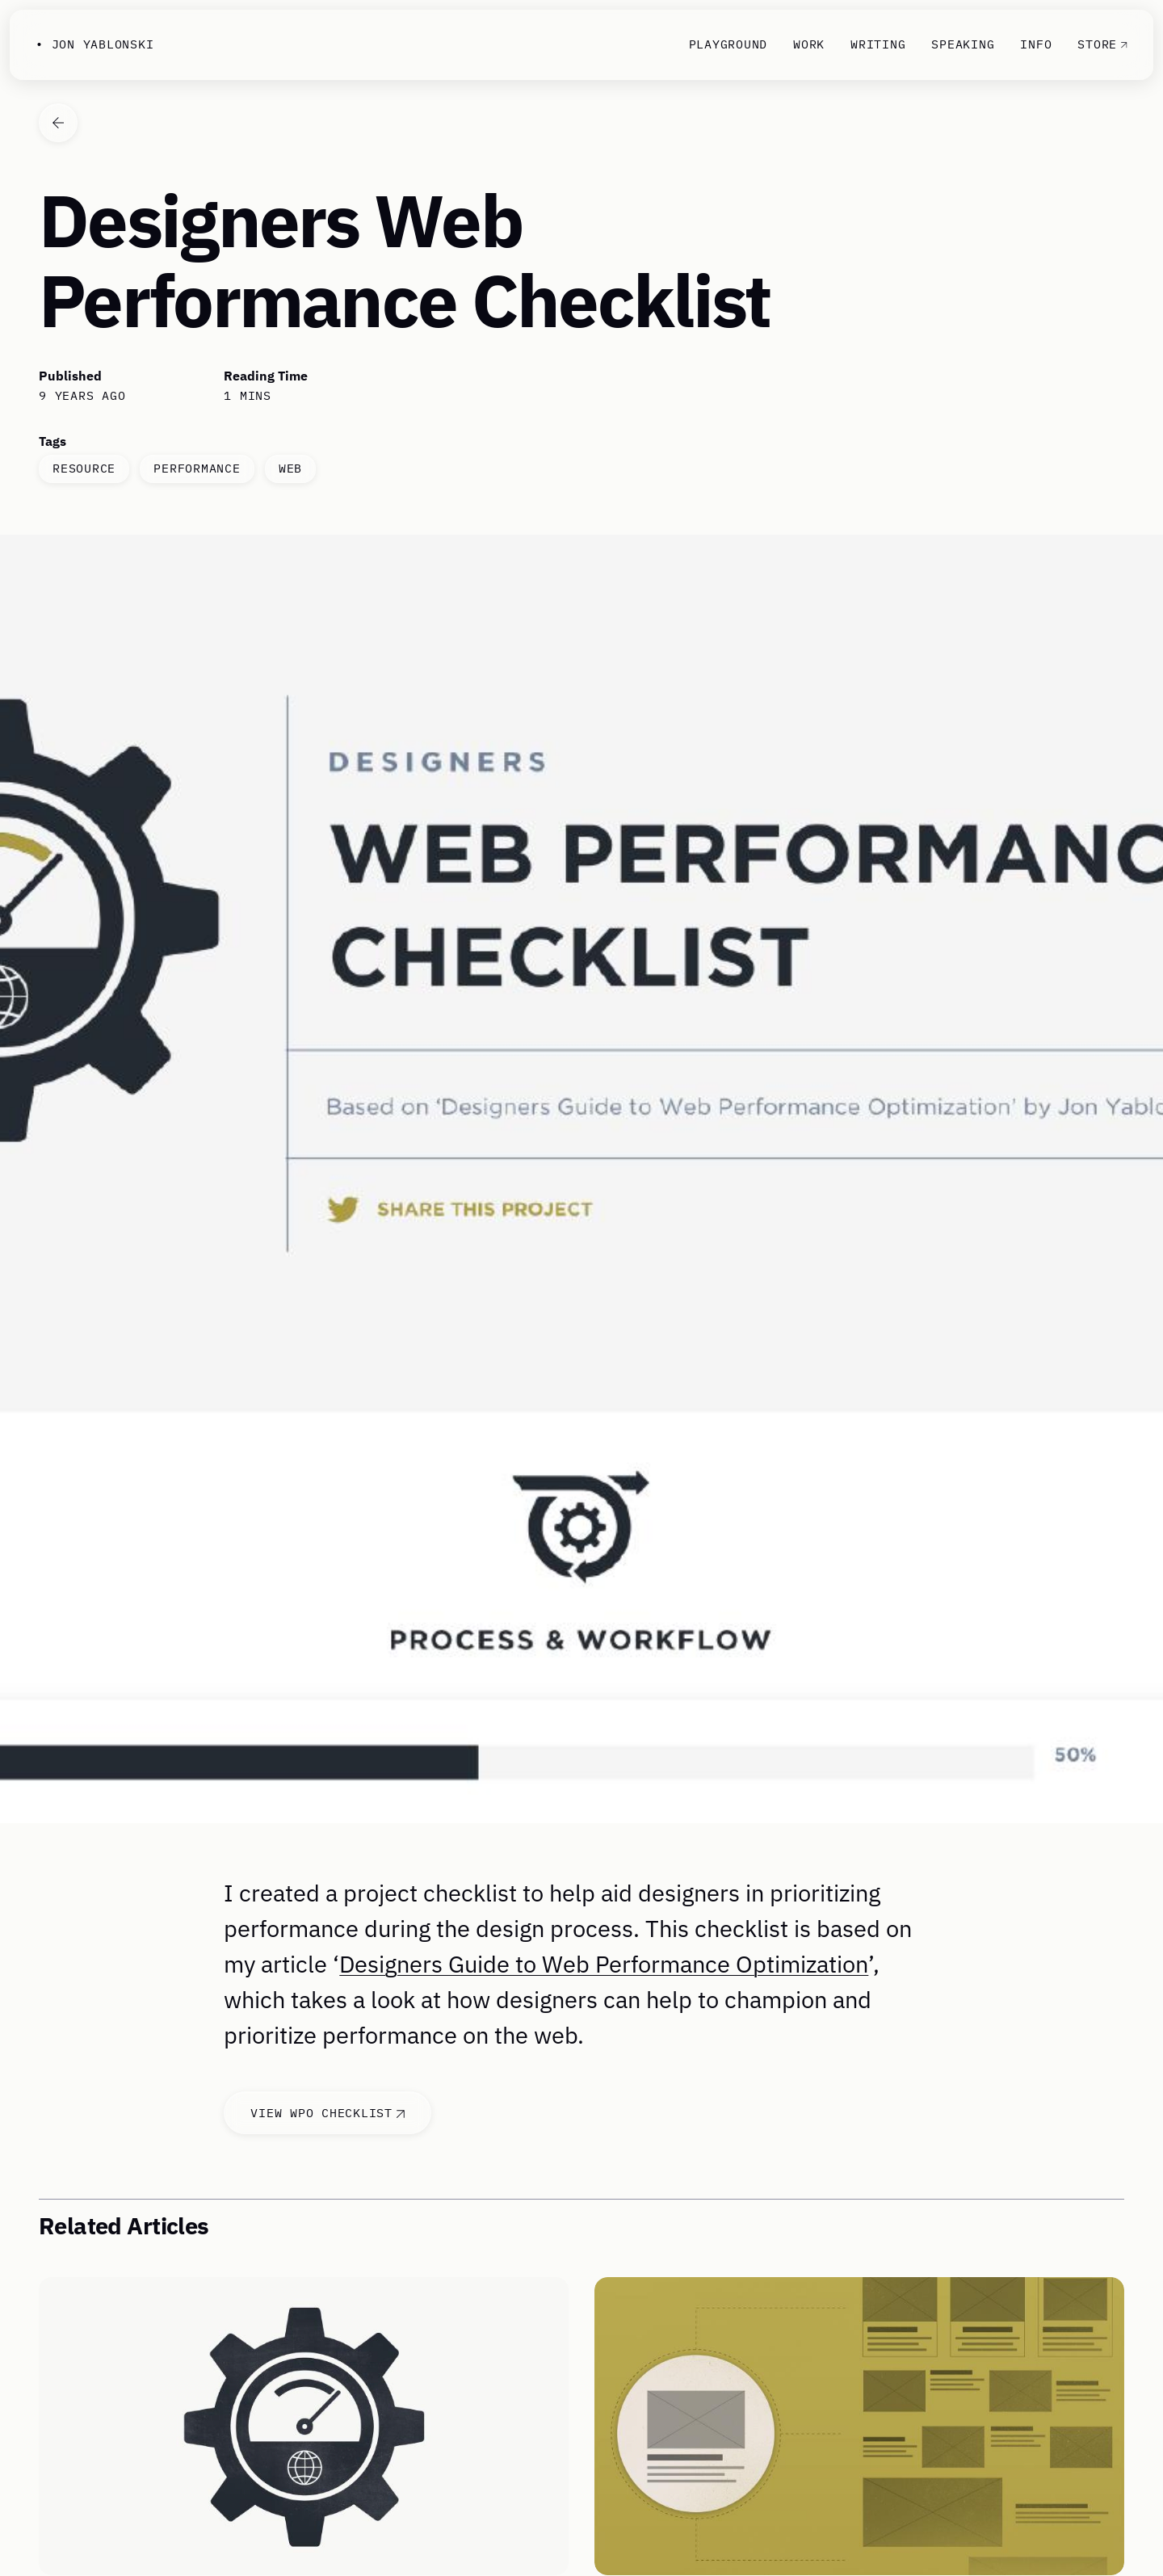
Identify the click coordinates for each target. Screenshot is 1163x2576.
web (290, 468)
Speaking (962, 44)
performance (196, 468)
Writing (877, 44)
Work (809, 44)
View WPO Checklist (327, 2112)
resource (83, 468)
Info (1036, 44)
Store (1102, 44)
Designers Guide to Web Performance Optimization (603, 1963)
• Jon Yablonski (94, 44)
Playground (728, 44)
